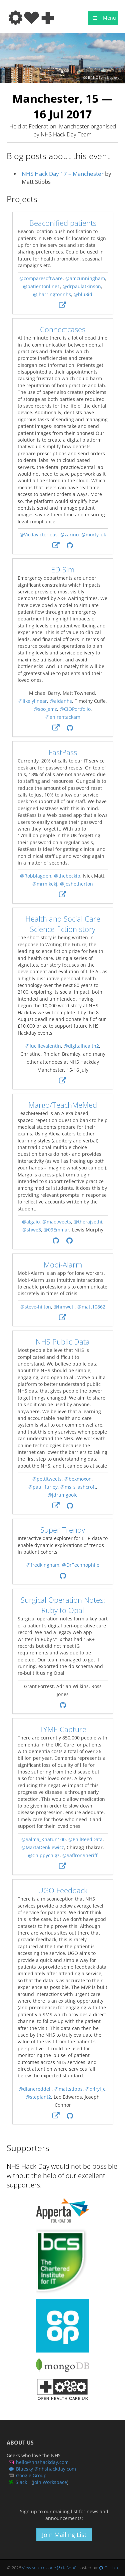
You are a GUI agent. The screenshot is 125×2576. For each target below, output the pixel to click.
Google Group (31, 2475)
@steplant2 (38, 2097)
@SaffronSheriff (79, 1855)
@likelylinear (32, 701)
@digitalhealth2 (81, 1046)
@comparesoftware (40, 279)
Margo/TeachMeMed (62, 1105)
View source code (39, 2568)
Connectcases (62, 329)
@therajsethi (87, 1221)
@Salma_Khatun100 (43, 1839)
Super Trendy (62, 1530)
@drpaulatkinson (82, 287)
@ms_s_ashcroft (78, 1487)
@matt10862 (91, 1307)
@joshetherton (76, 884)
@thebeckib (67, 876)
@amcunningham (85, 279)
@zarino (69, 534)
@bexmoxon (78, 1479)
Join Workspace (50, 2482)
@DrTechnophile (80, 1565)
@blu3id (83, 295)
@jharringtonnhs (52, 295)
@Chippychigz (44, 1855)
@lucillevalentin (43, 1046)
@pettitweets (47, 1479)
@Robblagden (35, 876)
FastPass (62, 752)
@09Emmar (56, 1229)
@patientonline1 (41, 287)
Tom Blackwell (110, 77)
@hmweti (63, 1307)
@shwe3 (31, 1229)
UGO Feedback (62, 1890)
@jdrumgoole (63, 1495)
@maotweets (56, 1221)
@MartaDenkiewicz (42, 1847)
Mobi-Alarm (62, 1264)
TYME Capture (62, 1729)
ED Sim (62, 569)
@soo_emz (45, 709)
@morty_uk (93, 534)
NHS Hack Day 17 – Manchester (63, 173)
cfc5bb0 (68, 2568)
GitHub (111, 2568)
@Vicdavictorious (38, 534)
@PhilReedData (85, 1839)
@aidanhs (61, 701)
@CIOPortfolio (74, 709)
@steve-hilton (35, 1307)
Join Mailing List (64, 2535)
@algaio (30, 1221)
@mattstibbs (68, 2089)
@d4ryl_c (95, 2089)
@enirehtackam (62, 717)
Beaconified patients (62, 223)
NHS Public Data (63, 1342)
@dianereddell (35, 2089)
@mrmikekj (44, 884)
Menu (103, 18)
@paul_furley (42, 1487)
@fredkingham (42, 1565)
